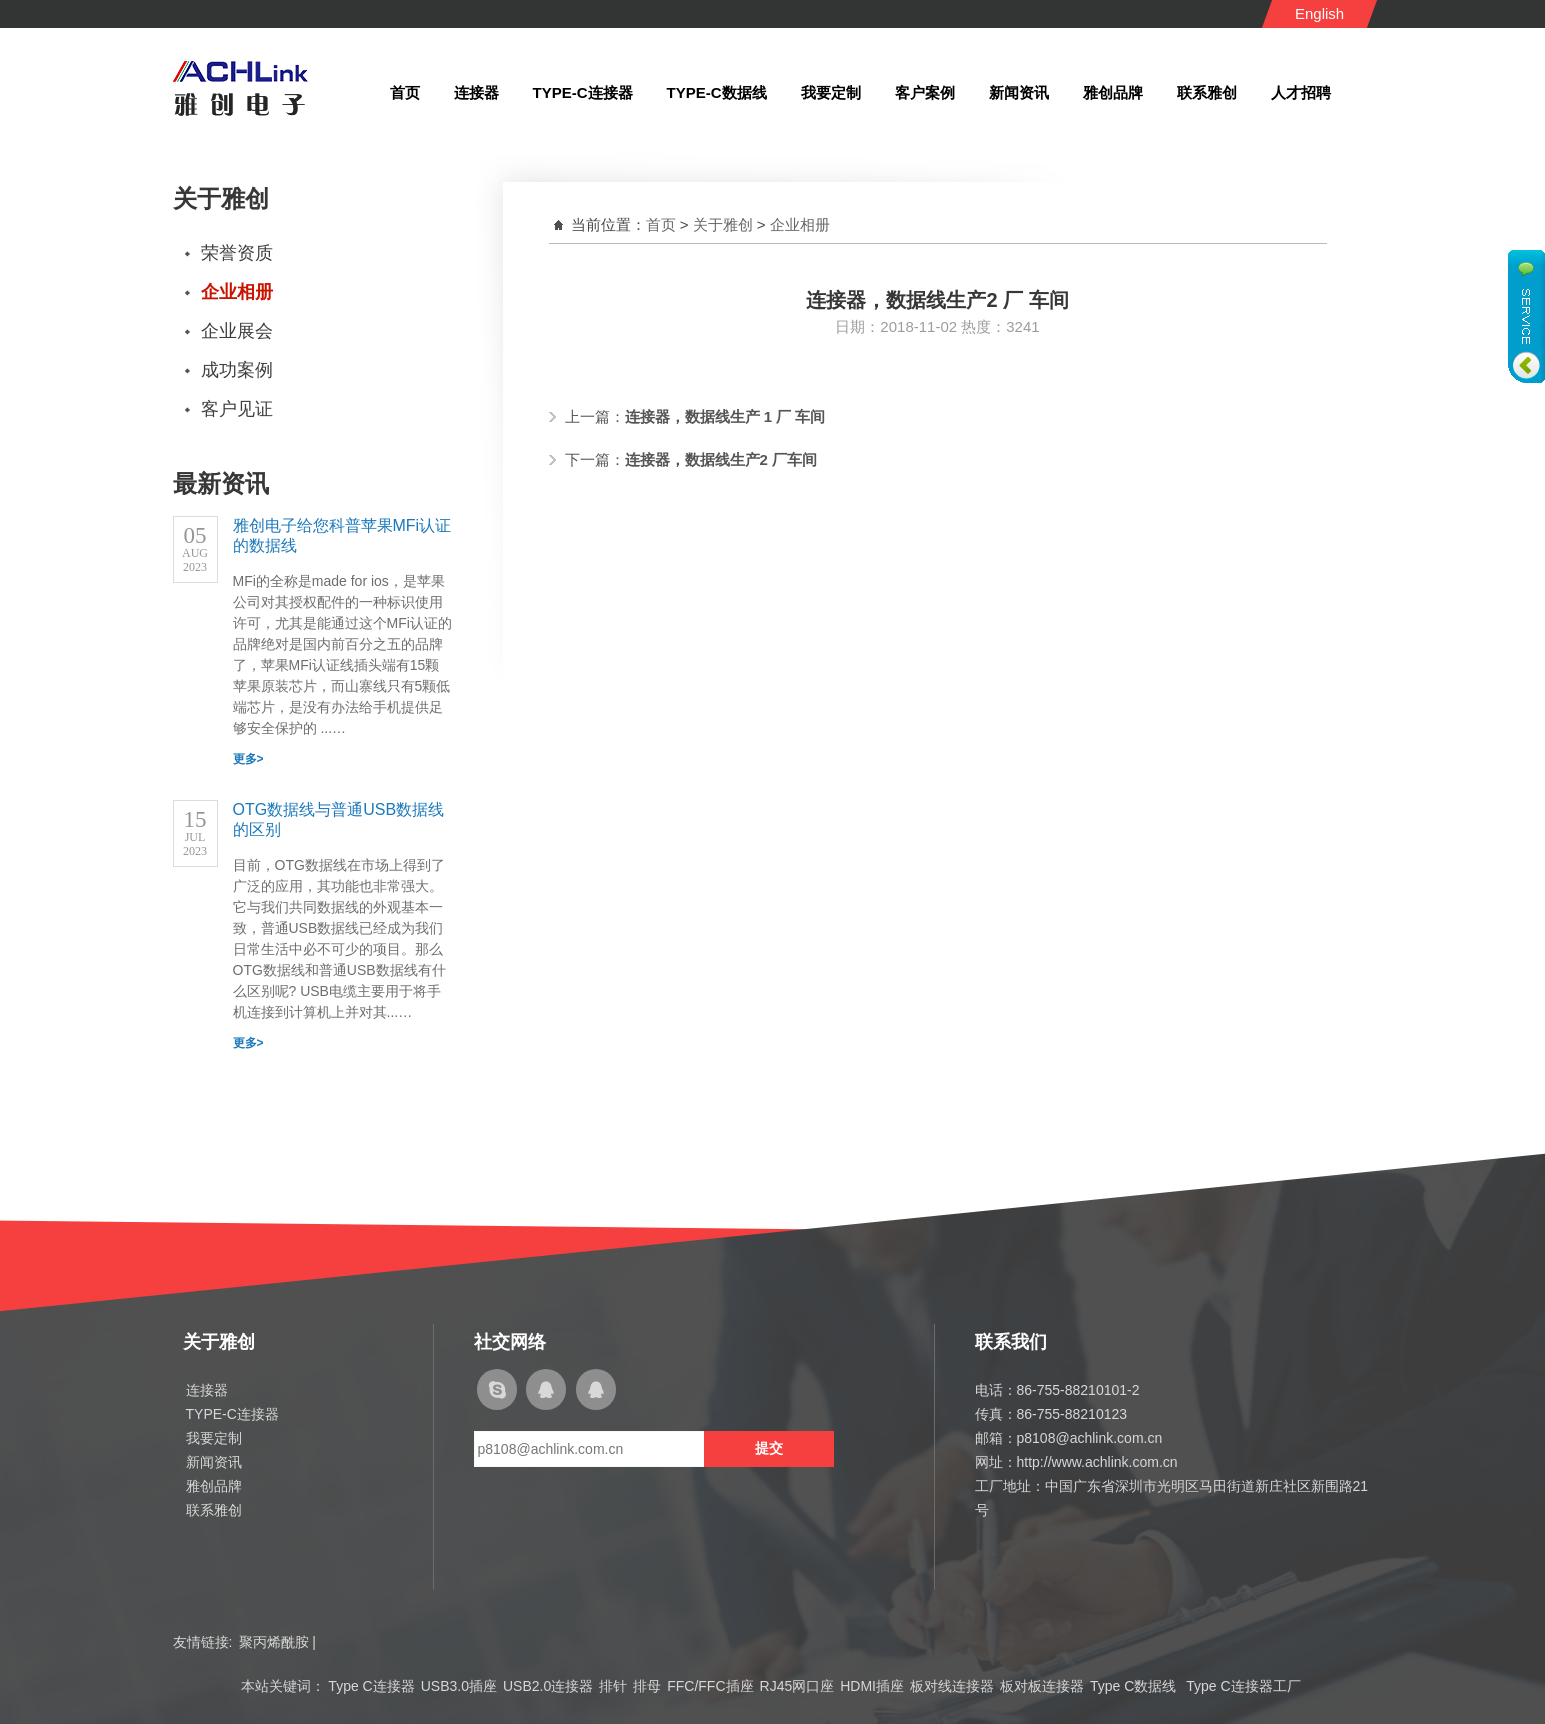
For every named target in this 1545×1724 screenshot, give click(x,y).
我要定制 (214, 1438)
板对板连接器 (1042, 1686)
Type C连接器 (371, 1686)
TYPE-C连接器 (232, 1414)
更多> (248, 759)
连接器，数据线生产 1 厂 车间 (725, 416)
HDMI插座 (872, 1686)
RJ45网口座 (797, 1686)
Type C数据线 (1135, 1686)
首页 (661, 224)
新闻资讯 (214, 1462)
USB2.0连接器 (548, 1686)
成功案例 (237, 370)
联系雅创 (214, 1510)
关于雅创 (723, 224)
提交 (769, 1448)
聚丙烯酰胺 (274, 1642)
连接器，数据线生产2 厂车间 (721, 459)
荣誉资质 (237, 253)
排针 (613, 1686)
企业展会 (237, 331)
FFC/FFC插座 (710, 1686)
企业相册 (237, 292)
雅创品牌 (214, 1486)
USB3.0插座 (459, 1686)
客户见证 (237, 409)
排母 (647, 1686)
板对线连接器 (952, 1686)
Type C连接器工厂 (1243, 1686)
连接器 (207, 1390)
